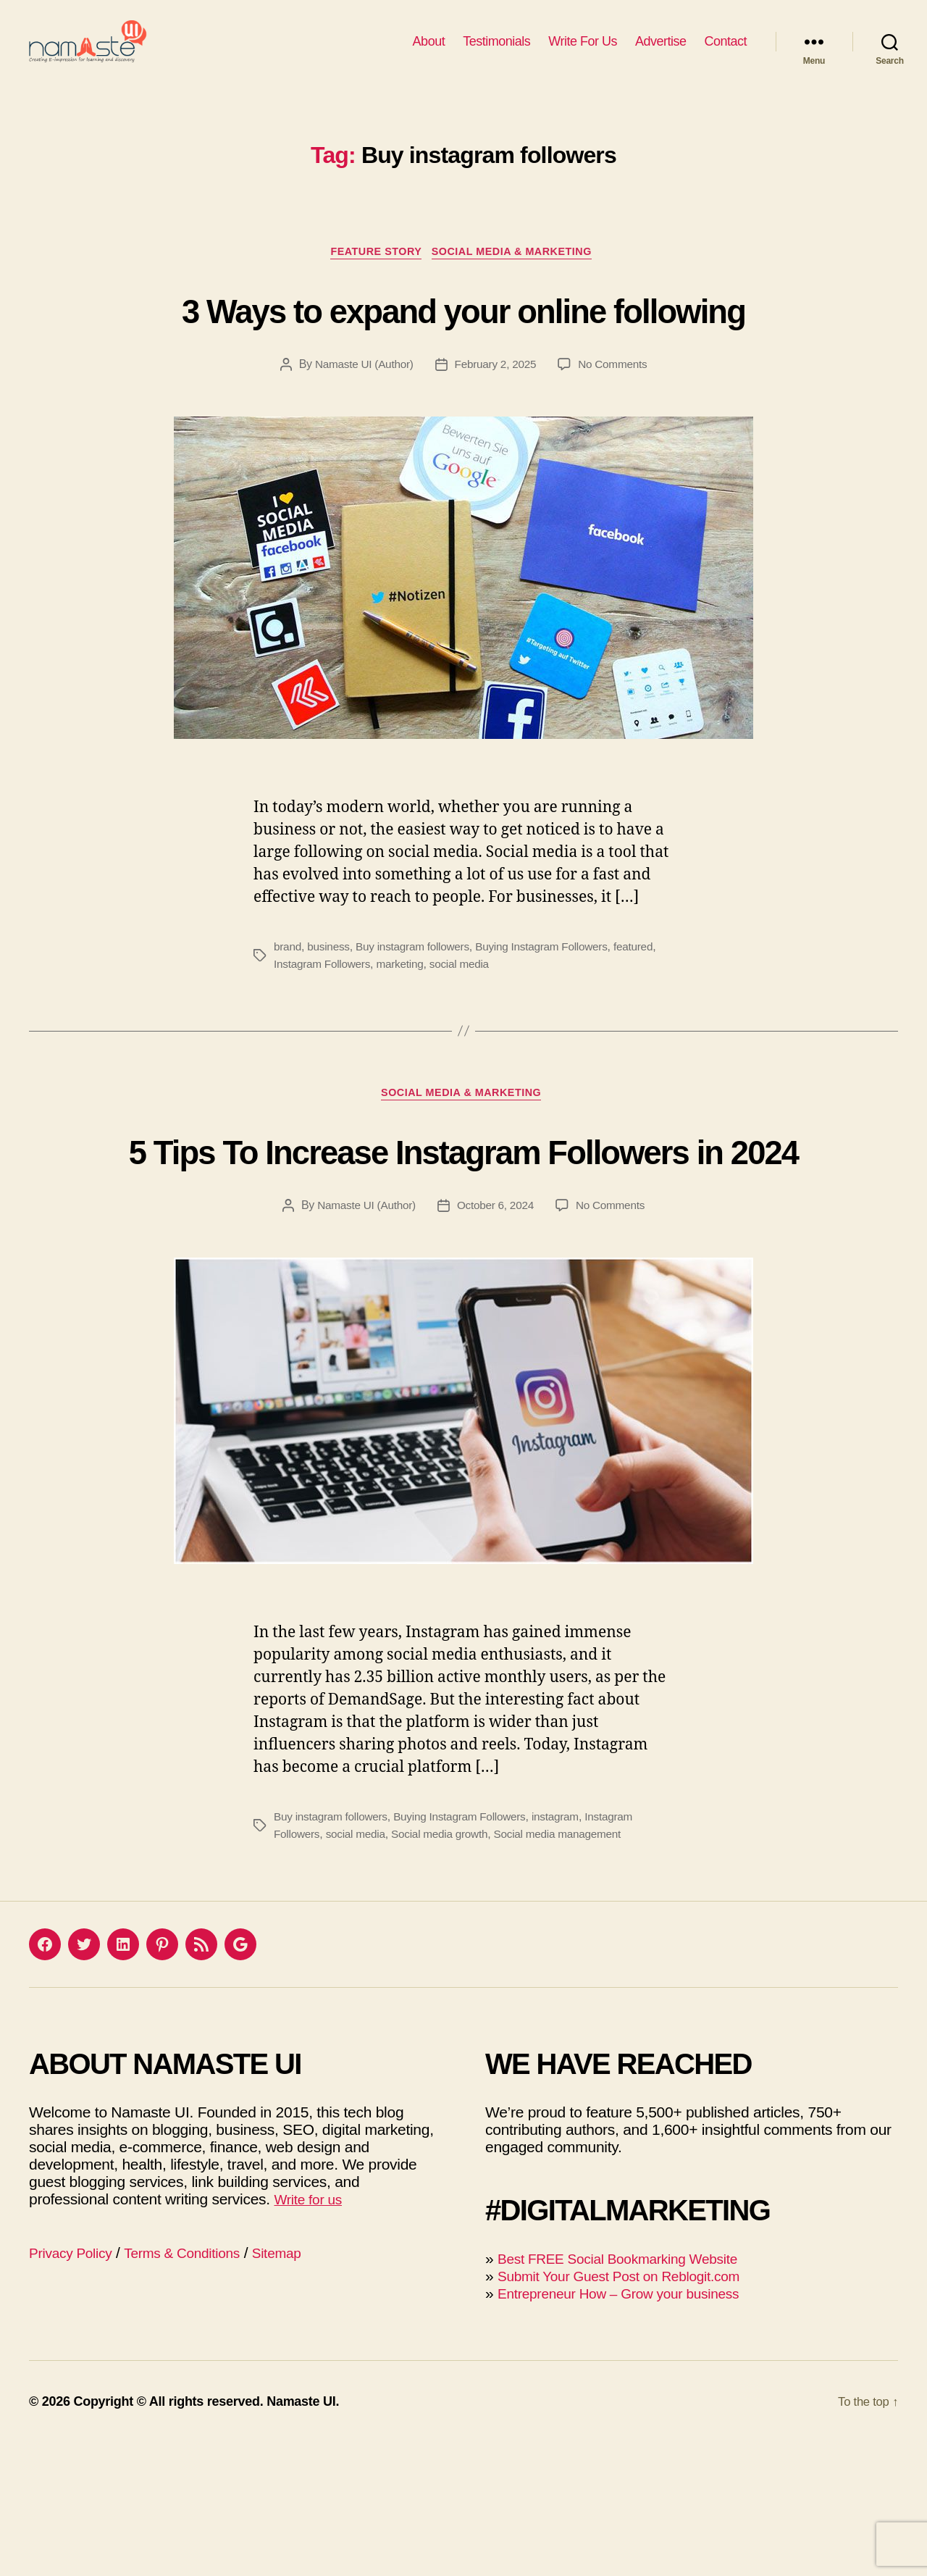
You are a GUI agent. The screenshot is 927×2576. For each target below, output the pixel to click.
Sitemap (300, 2386)
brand (288, 1024)
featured (647, 1024)
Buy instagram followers (417, 1024)
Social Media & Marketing (519, 275)
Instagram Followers (324, 1041)
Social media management (569, 1967)
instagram (567, 1950)
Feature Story (372, 275)
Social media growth (445, 1967)
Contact (725, 52)
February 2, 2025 (496, 441)
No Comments (617, 441)
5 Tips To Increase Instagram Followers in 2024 (463, 1255)
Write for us (311, 2332)
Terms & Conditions (197, 2386)
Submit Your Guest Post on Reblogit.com (631, 2409)
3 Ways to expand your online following (463, 358)
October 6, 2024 (496, 1338)
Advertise (661, 52)
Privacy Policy (75, 2386)
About (429, 52)
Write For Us (582, 52)
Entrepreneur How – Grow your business (631, 2426)
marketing (404, 1041)
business (331, 1024)
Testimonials (496, 52)
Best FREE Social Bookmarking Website (630, 2391)
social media (466, 1041)
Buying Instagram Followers (552, 1024)
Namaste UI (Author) (360, 441)
